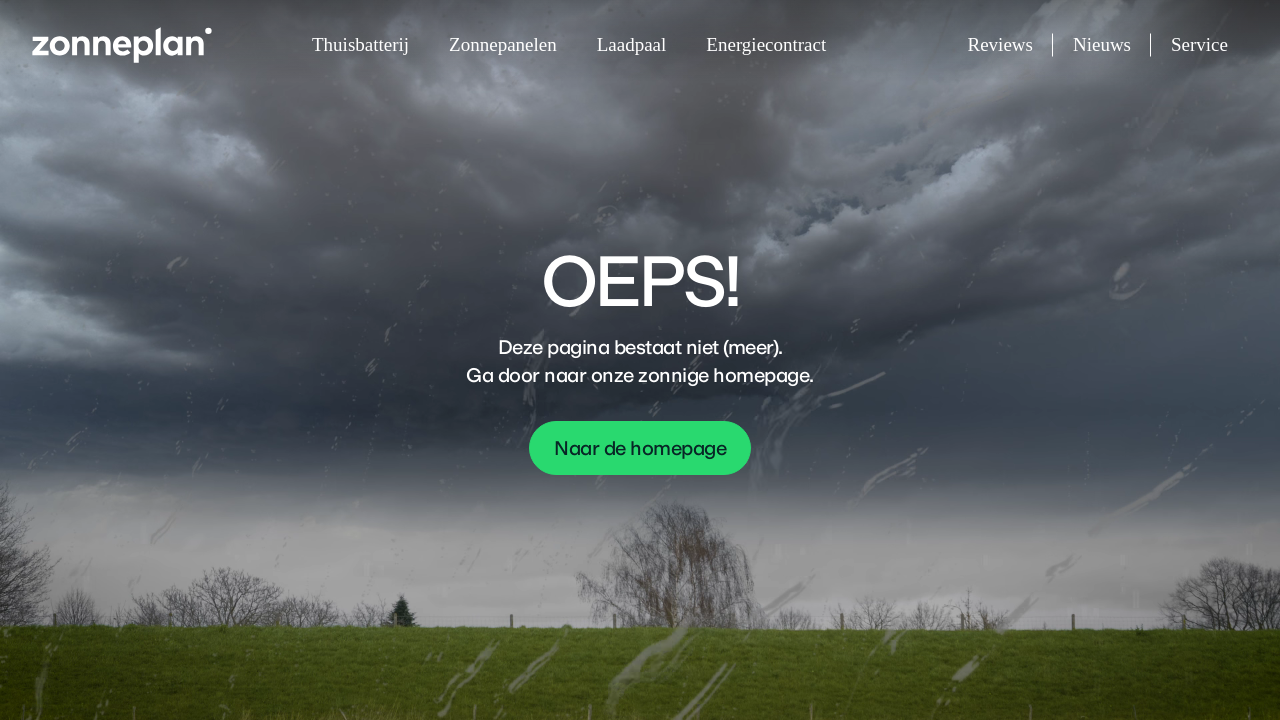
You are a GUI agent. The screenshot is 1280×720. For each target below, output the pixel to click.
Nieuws (1112, 45)
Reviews (1010, 45)
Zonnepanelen (503, 44)
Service (1199, 44)
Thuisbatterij (360, 44)
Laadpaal (632, 44)
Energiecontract (766, 44)
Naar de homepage (640, 448)
